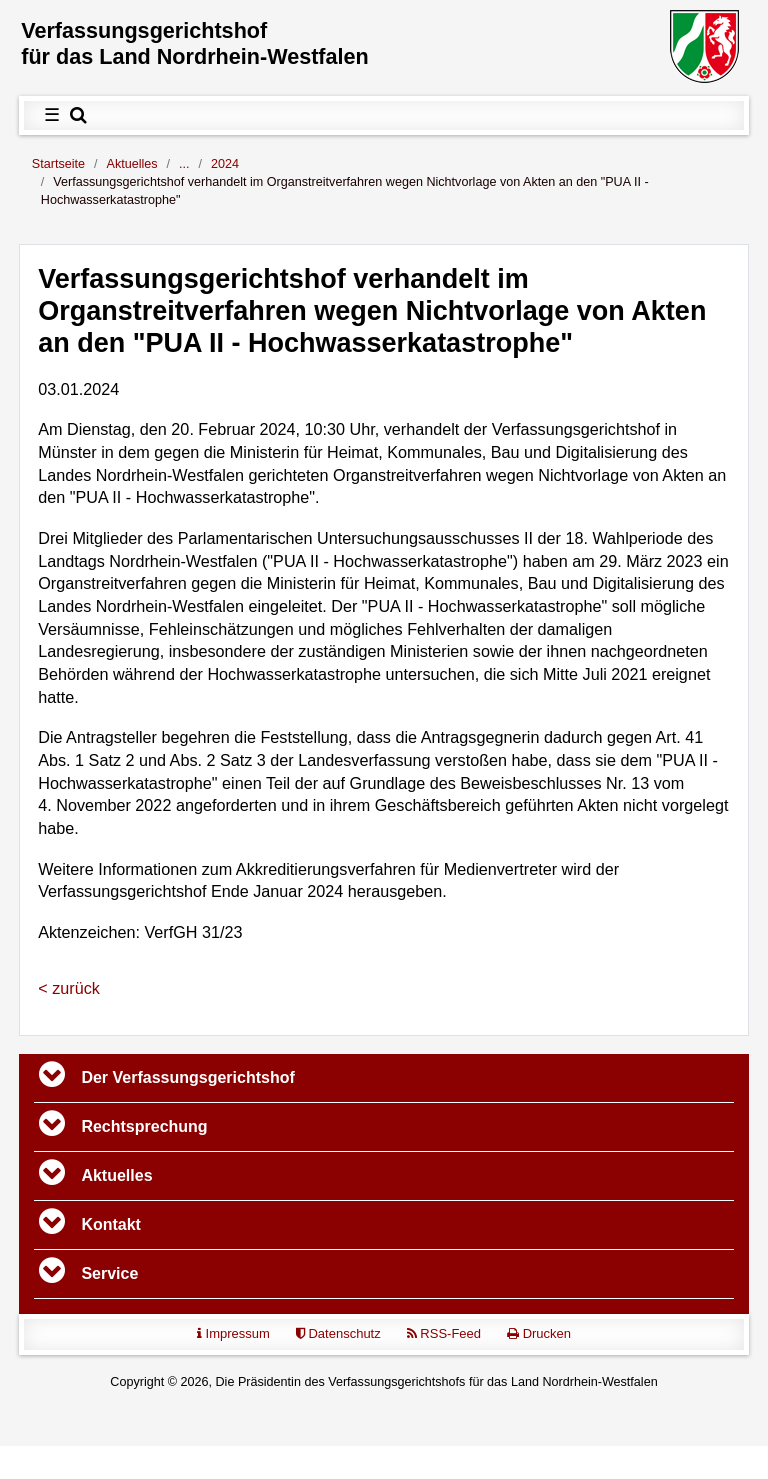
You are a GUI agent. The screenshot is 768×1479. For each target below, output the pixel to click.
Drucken (539, 1333)
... (184, 164)
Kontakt (111, 1224)
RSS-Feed (444, 1333)
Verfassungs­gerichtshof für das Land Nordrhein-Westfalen (195, 43)
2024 (225, 164)
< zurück (69, 988)
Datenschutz (338, 1333)
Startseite (58, 164)
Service (109, 1273)
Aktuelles (132, 164)
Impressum (233, 1333)
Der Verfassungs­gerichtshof (187, 1077)
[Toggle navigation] (52, 1078)
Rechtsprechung (144, 1126)
